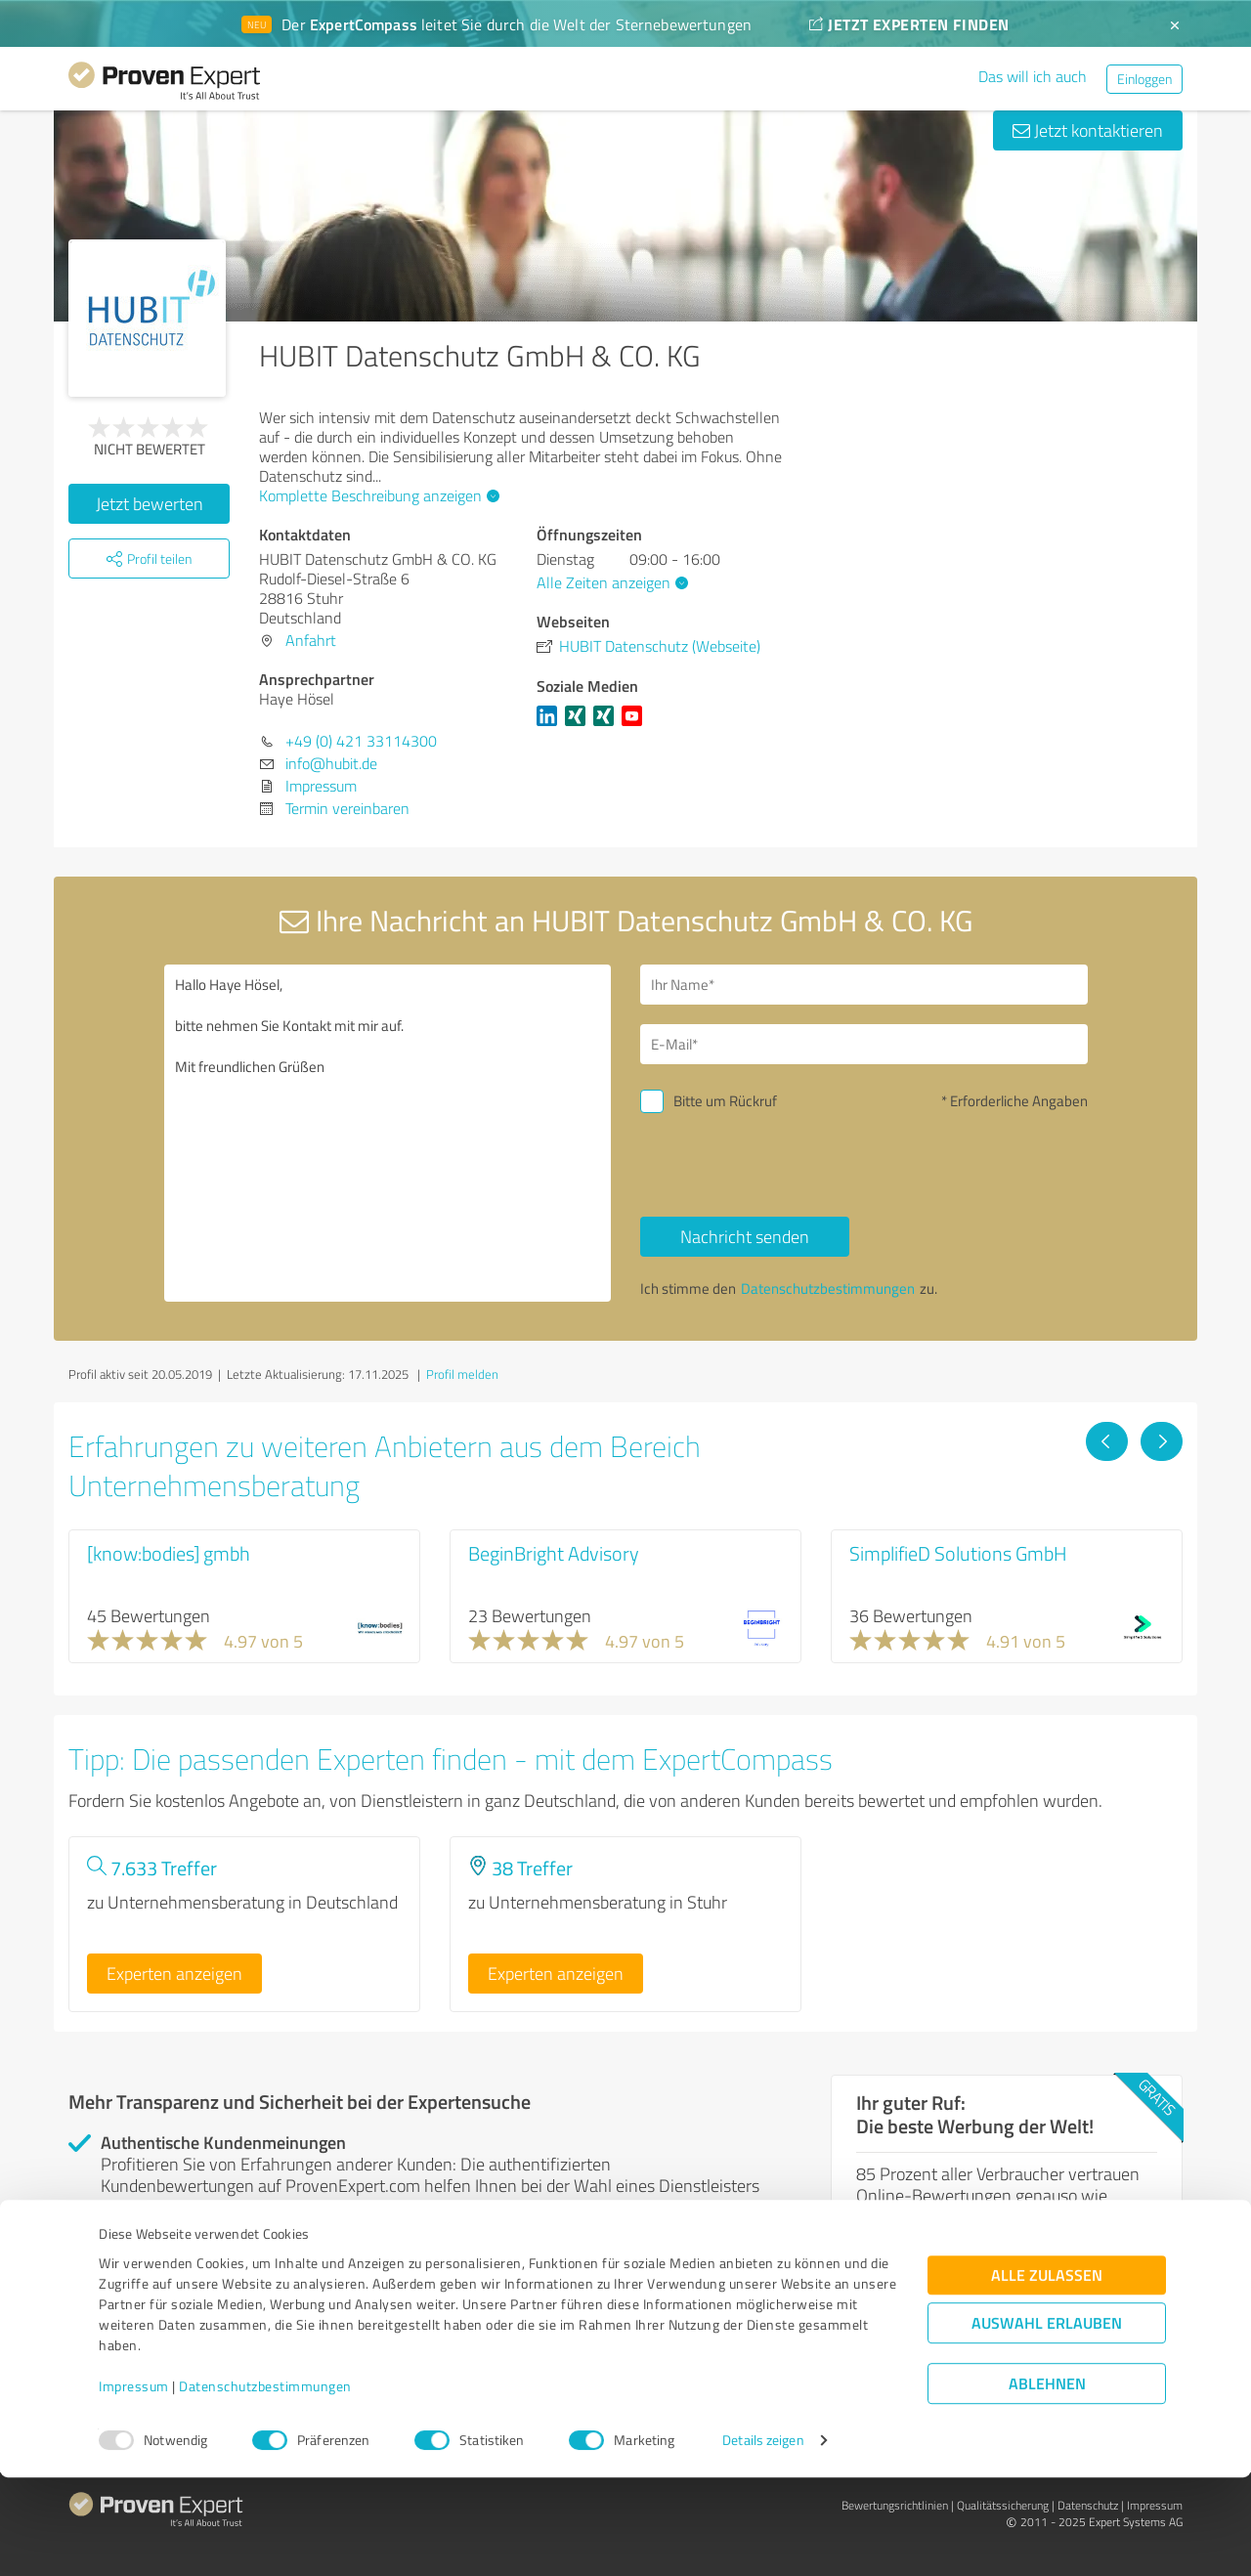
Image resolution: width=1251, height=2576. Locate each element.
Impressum (134, 2484)
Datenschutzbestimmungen (265, 2484)
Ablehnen (1047, 2482)
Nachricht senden (744, 1236)
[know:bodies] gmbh (168, 1553)
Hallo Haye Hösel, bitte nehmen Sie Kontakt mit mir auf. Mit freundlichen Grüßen (388, 1133)
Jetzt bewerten (149, 503)
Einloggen (1144, 78)
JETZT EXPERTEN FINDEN (909, 24)
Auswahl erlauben (1046, 2422)
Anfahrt (310, 640)
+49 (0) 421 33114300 (361, 740)
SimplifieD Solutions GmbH (958, 1553)
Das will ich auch (1032, 76)
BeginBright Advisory (553, 1553)
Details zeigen (762, 2539)
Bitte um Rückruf (725, 1101)
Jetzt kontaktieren (1088, 130)
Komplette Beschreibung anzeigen (377, 495)
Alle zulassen (1046, 2374)
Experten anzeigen (174, 1973)
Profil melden (462, 1374)
